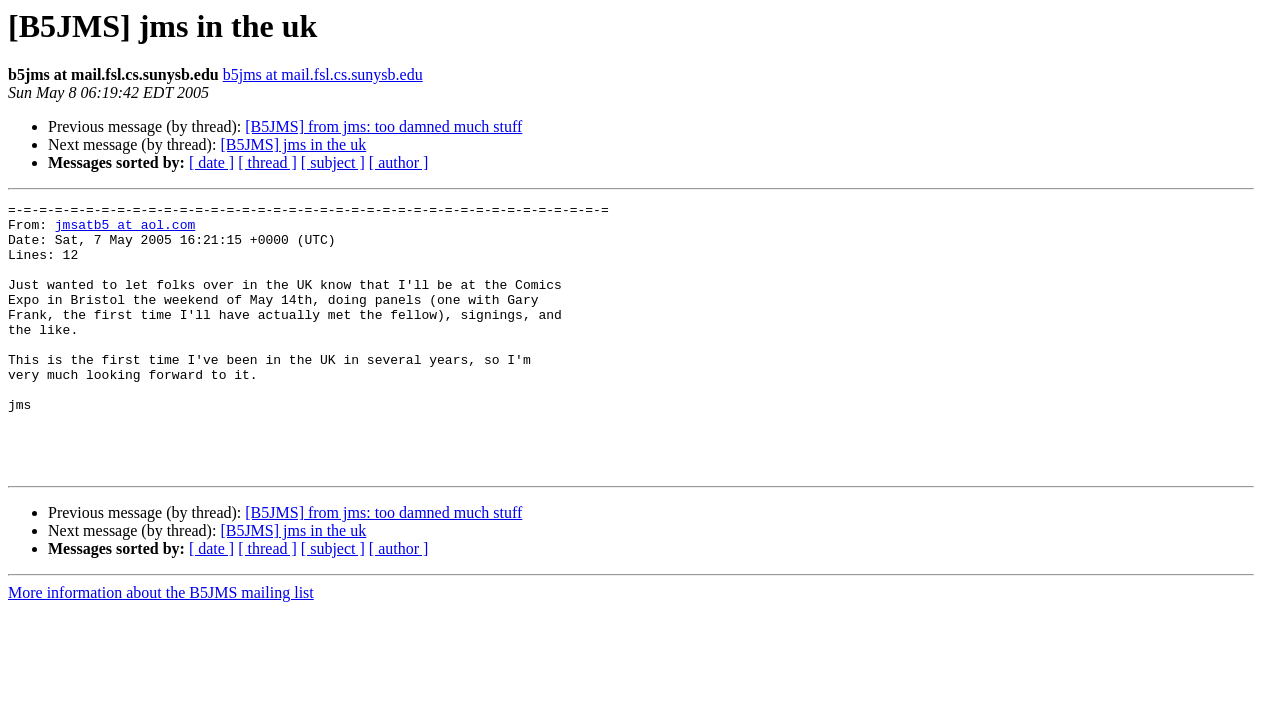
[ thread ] (267, 162)
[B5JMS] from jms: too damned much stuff (383, 126)
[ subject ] (333, 162)
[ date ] (211, 162)
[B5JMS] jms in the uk (293, 144)
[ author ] (399, 162)
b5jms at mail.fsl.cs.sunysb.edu (323, 74)
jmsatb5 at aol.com (125, 230)
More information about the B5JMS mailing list (161, 646)
